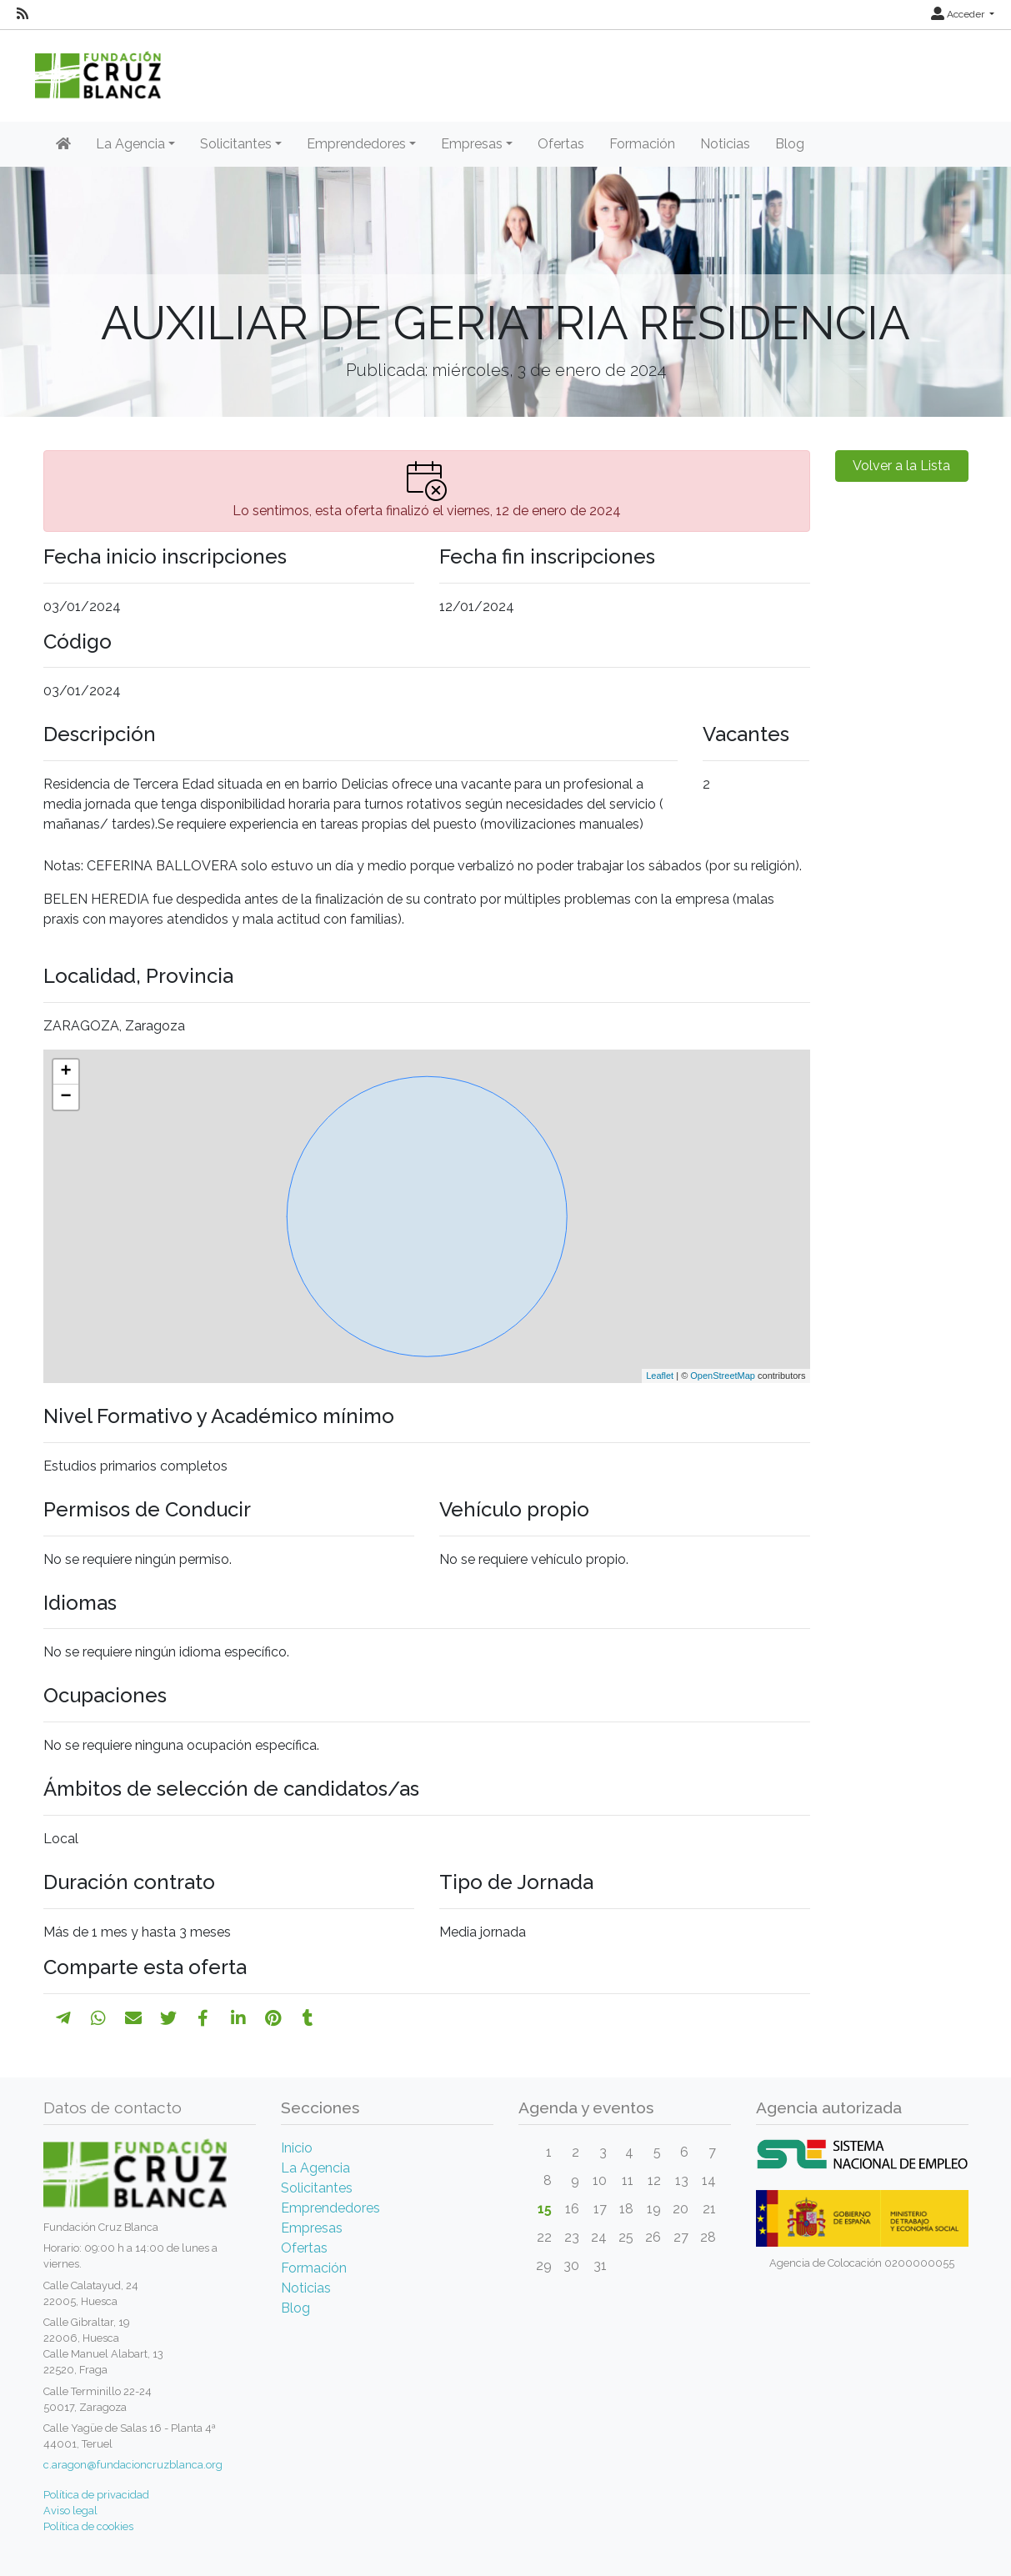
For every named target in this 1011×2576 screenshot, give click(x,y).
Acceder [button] (959, 14)
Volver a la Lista (901, 466)
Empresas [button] (472, 144)
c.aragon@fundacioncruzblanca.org (133, 2464)
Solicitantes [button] (236, 144)
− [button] (65, 1097)
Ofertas (561, 144)
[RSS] (22, 14)
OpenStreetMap (722, 1376)
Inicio (297, 2148)
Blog (789, 144)
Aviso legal (70, 2510)
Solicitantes (317, 2188)
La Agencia (315, 2168)
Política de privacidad (96, 2494)
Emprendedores (330, 2208)
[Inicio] (63, 144)
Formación (642, 144)
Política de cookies (88, 2526)
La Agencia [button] (130, 144)
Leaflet (659, 1376)
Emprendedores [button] (356, 144)
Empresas (312, 2228)
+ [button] (65, 1072)
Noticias (725, 144)
